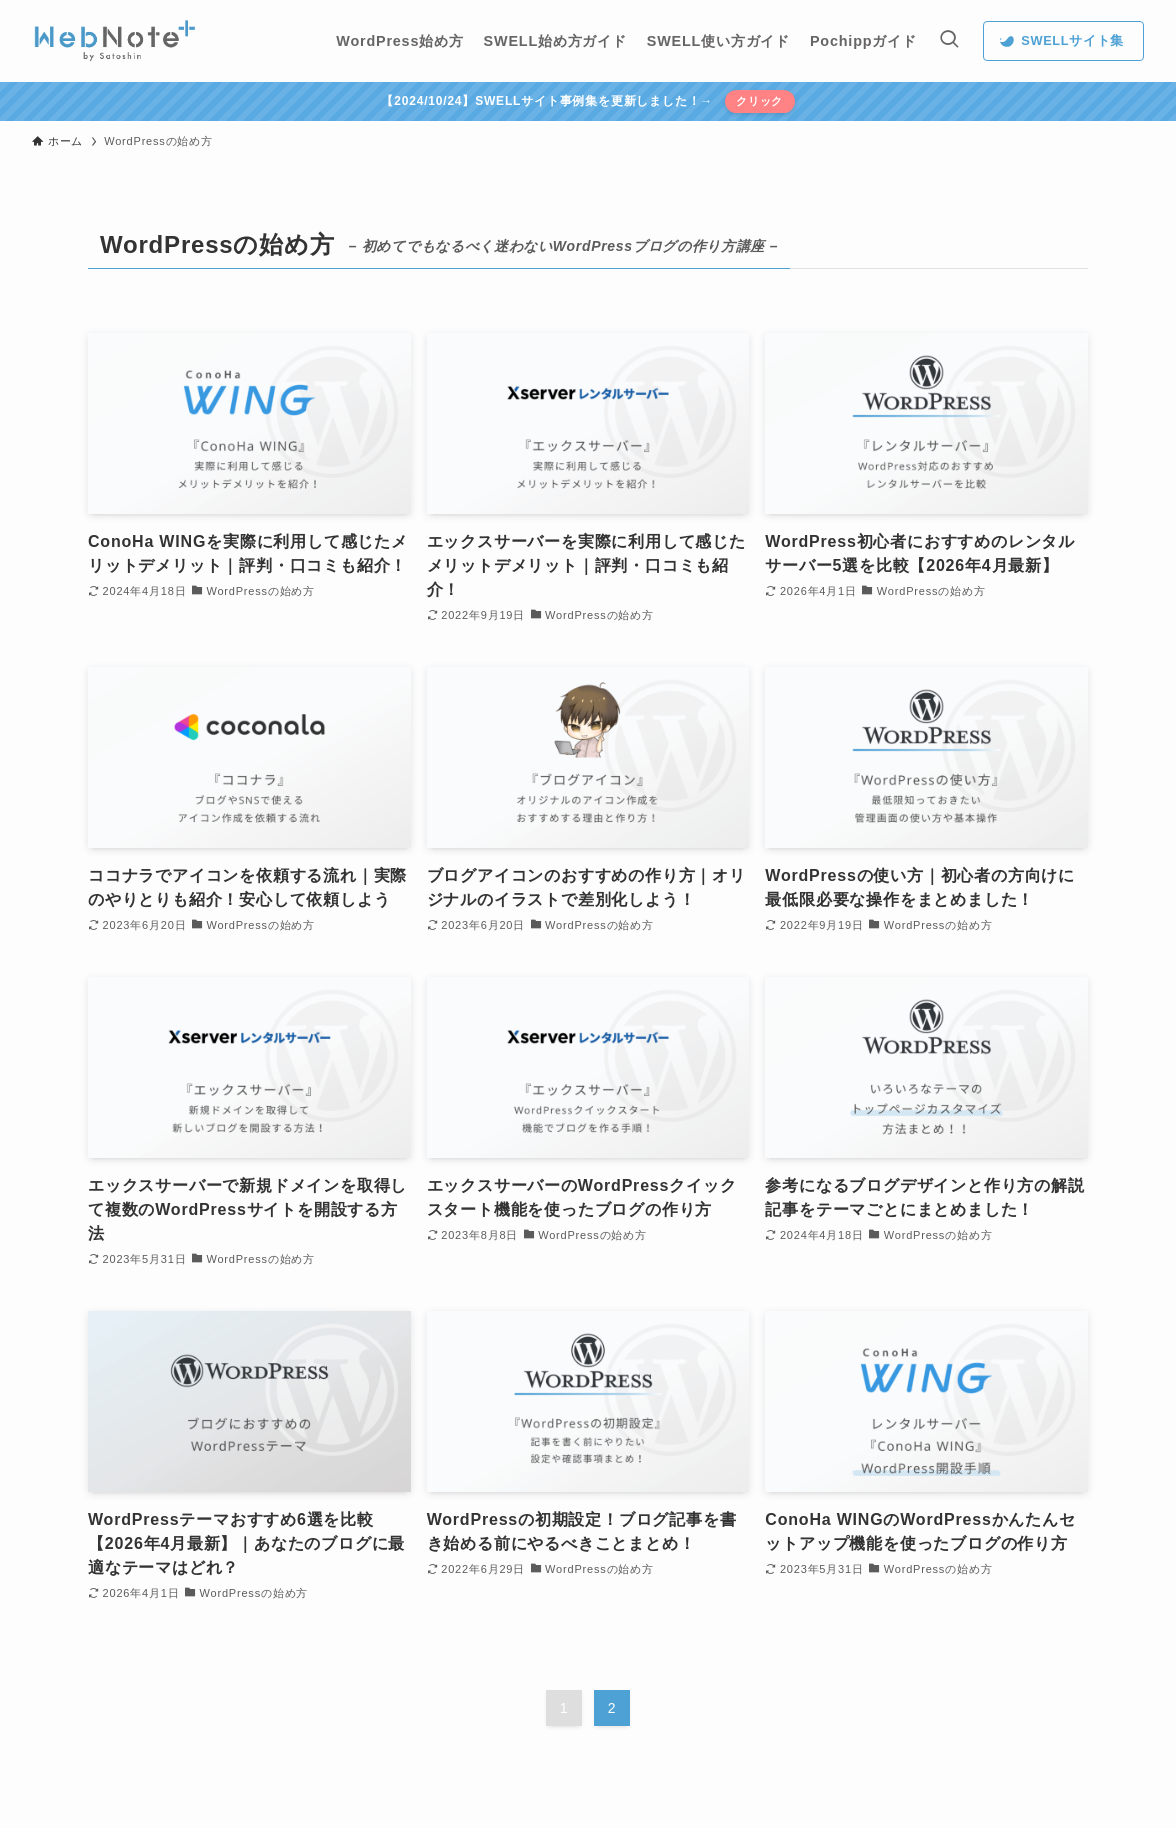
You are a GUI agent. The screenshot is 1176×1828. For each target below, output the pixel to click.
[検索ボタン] (949, 41)
